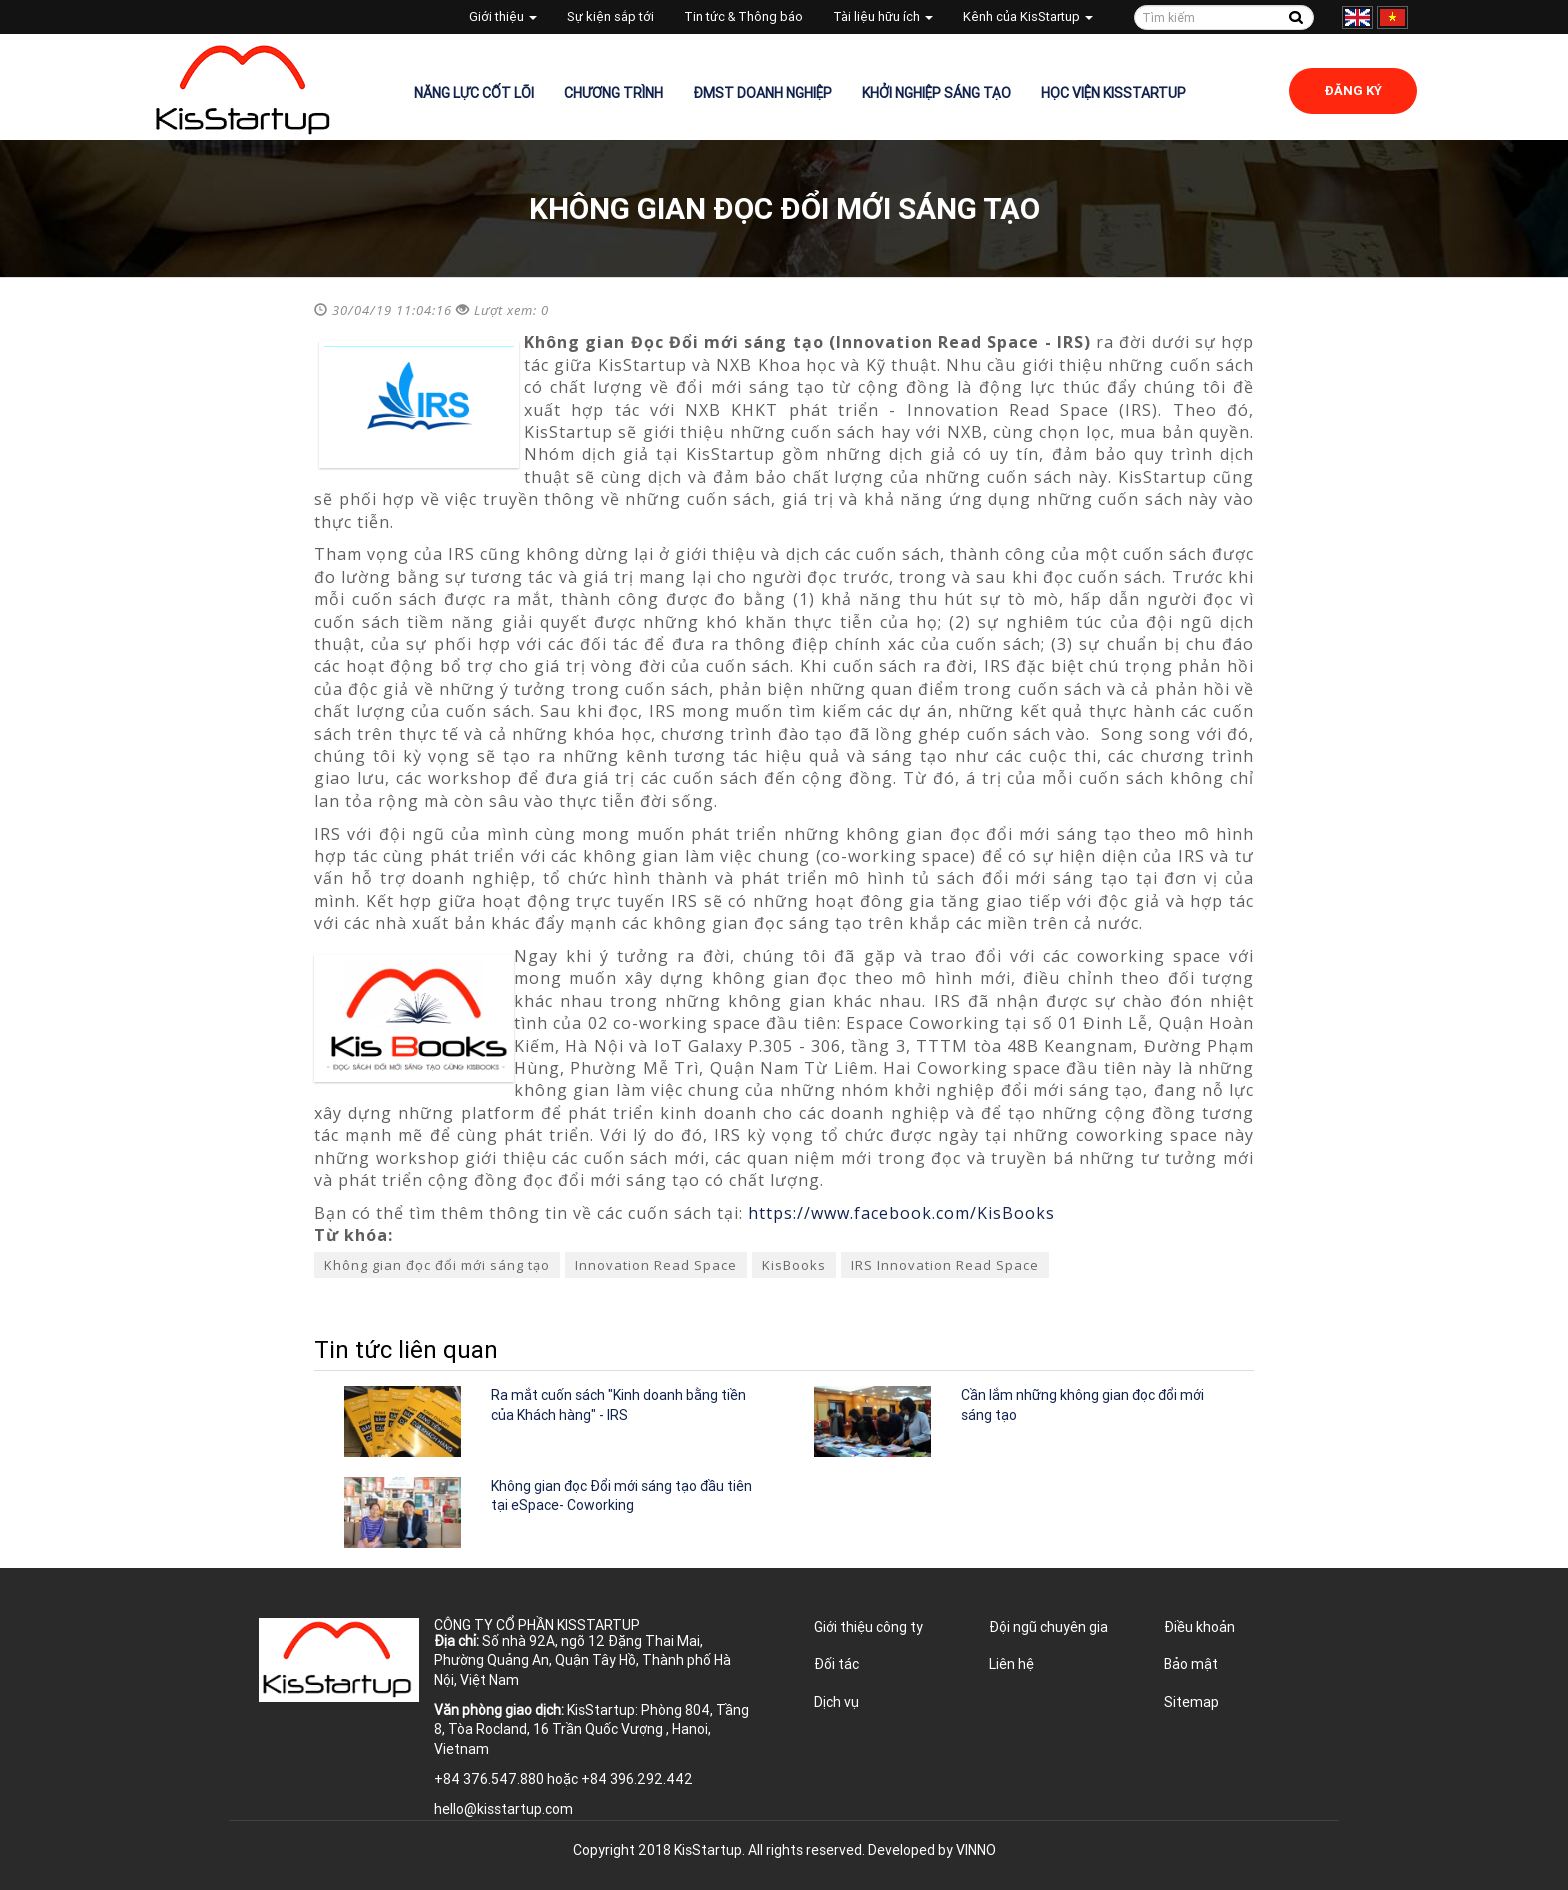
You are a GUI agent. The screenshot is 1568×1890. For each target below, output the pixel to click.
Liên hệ (1011, 1664)
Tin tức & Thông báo (743, 16)
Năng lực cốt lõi (474, 93)
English (1357, 17)
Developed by (932, 1850)
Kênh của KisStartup (1028, 16)
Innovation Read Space (656, 1265)
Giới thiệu (503, 16)
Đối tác (836, 1664)
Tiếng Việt (1392, 17)
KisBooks (794, 1265)
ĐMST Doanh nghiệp (762, 93)
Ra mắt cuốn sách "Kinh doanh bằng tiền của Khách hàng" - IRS (618, 1405)
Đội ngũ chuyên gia (1048, 1627)
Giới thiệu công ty (868, 1627)
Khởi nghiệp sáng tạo (936, 93)
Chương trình (613, 93)
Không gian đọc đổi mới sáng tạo (437, 1265)
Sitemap (1191, 1702)
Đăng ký (1353, 90)
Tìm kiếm (1295, 17)
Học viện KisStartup (1113, 93)
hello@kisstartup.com (503, 1809)
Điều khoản (1199, 1627)
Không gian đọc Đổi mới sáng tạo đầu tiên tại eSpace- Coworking (621, 1496)
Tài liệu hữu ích (883, 16)
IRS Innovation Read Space (945, 1265)
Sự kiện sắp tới (610, 16)
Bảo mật (1191, 1664)
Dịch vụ (836, 1702)
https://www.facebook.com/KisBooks (901, 1213)
